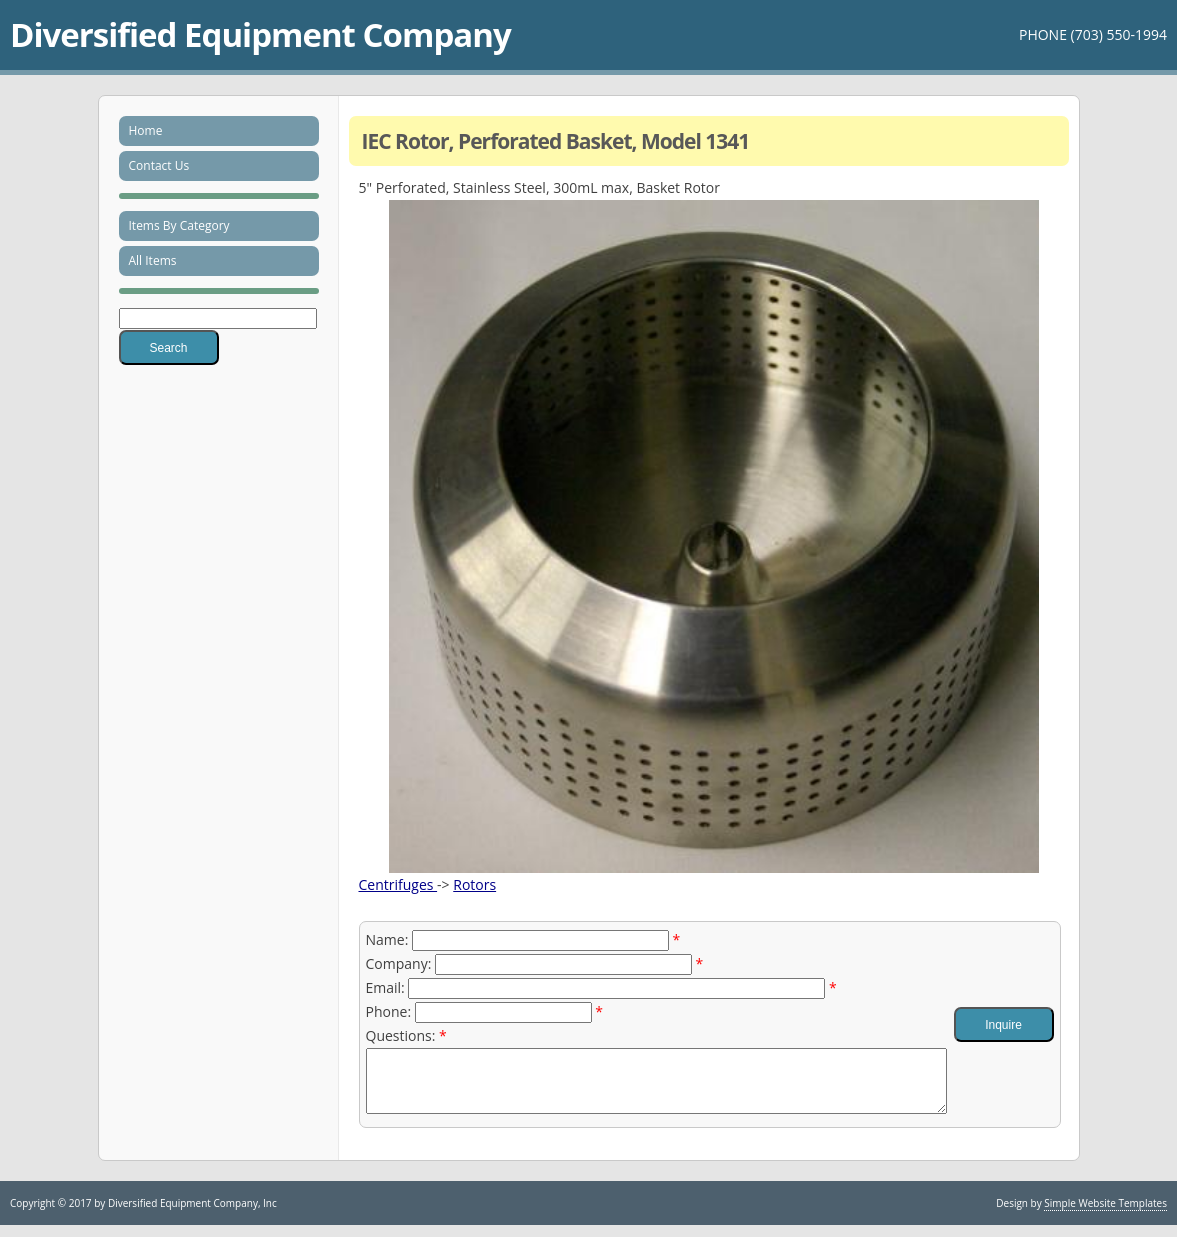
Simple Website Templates (1105, 1215)
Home (146, 130)
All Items (153, 260)
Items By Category (179, 225)
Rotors (474, 884)
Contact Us (159, 165)
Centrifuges (398, 884)
